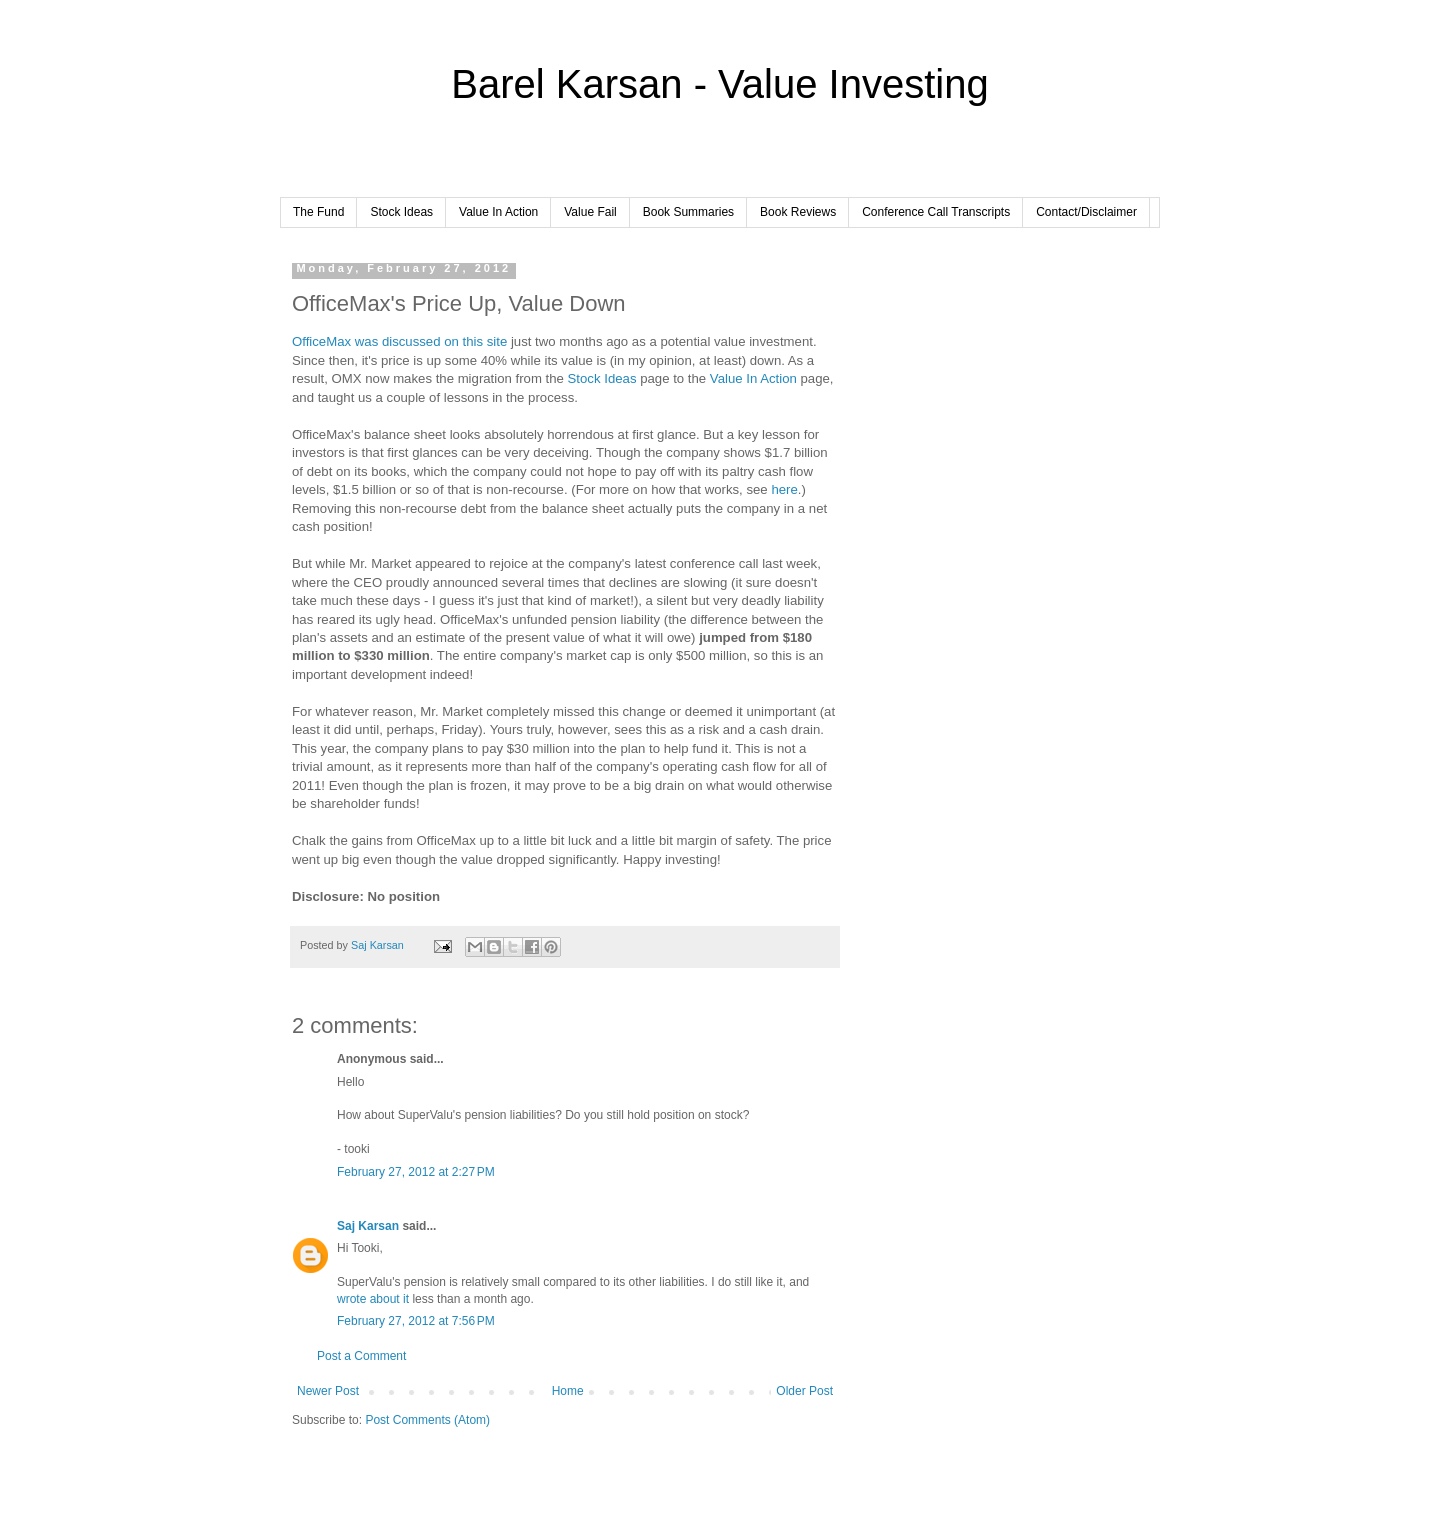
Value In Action (498, 212)
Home (568, 1391)
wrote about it (373, 1299)
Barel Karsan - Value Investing (719, 84)
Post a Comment (361, 1356)
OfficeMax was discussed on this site (399, 341)
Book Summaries (688, 212)
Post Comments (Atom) (427, 1420)
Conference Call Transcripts (936, 212)
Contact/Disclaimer (1086, 212)
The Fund (318, 212)
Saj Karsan (368, 1226)
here (784, 489)
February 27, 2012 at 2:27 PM (416, 1172)
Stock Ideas (401, 212)
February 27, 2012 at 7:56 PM (416, 1321)
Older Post (804, 1391)
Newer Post (328, 1391)
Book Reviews (798, 212)
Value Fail (590, 212)
